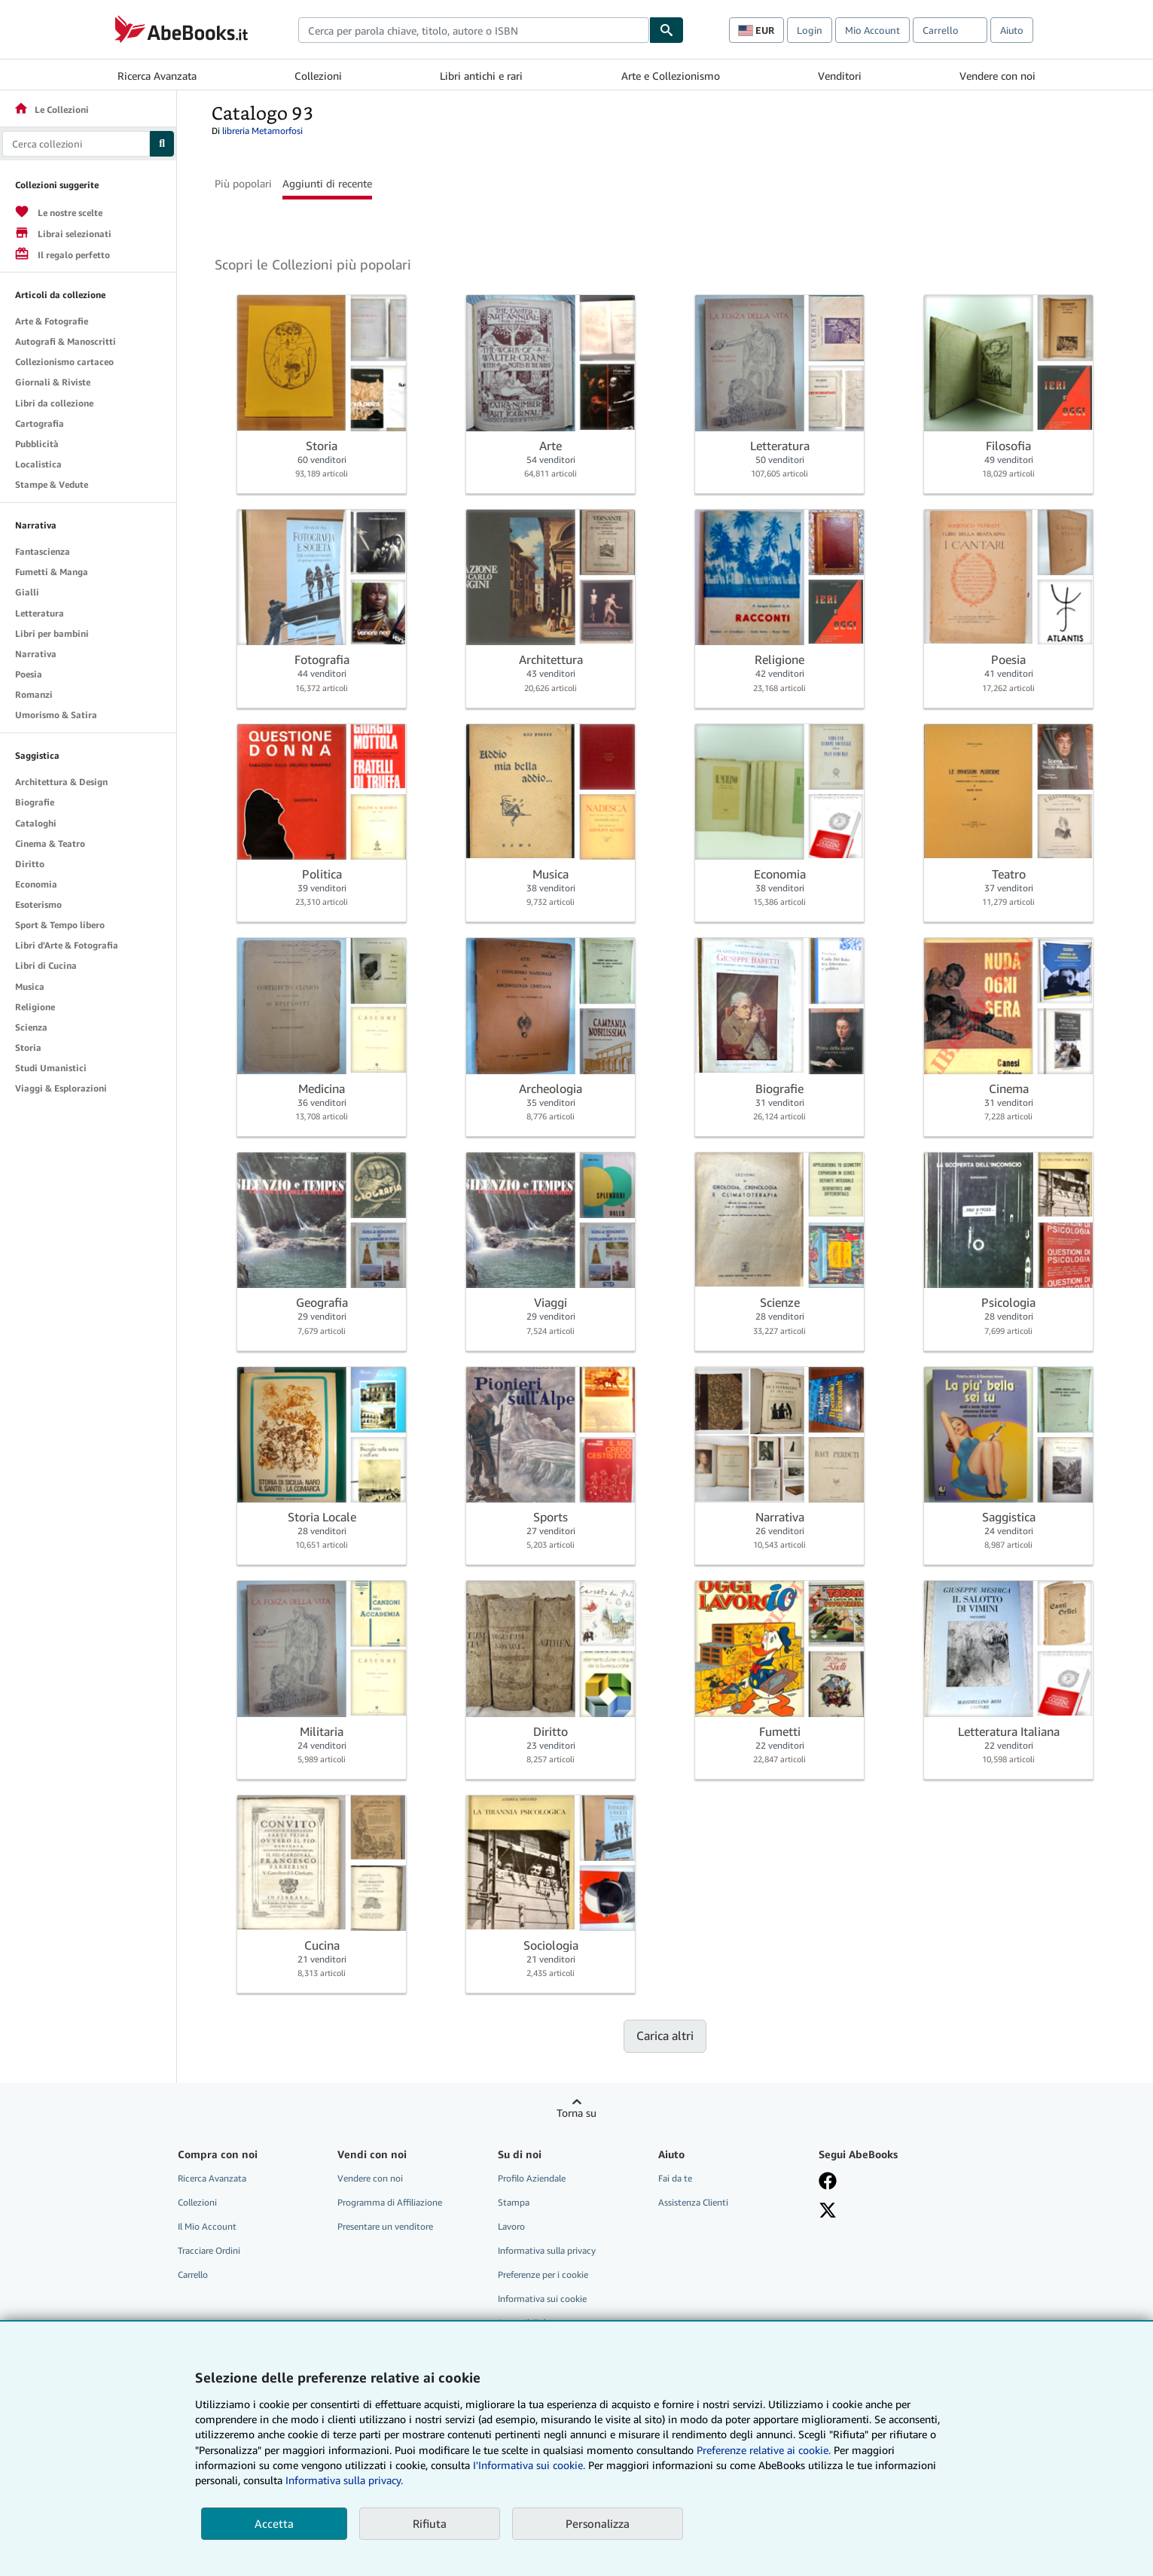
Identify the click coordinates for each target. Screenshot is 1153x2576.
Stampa (513, 2202)
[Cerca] (666, 30)
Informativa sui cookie (542, 2298)
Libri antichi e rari (481, 75)
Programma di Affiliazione (389, 2202)
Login (809, 30)
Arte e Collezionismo (670, 75)
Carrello (193, 2274)
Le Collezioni (51, 109)
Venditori (840, 75)
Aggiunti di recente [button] (327, 183)
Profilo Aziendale (532, 2178)
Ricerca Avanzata (157, 75)
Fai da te (675, 2178)
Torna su (576, 2112)
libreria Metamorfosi (262, 130)
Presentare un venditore (385, 2226)
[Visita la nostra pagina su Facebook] (828, 2181)
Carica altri (665, 2035)
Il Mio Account (207, 2226)
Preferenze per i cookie (543, 2274)
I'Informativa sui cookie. (529, 2465)
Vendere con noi (997, 75)
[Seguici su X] (828, 2210)
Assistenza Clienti (693, 2202)
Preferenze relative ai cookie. (764, 2450)
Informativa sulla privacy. (344, 2480)
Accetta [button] (274, 2523)
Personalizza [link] (598, 2523)
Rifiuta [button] (430, 2523)
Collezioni (318, 75)
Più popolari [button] (243, 183)
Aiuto (1011, 30)
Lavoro (511, 2226)
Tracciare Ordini (209, 2250)
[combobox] (473, 30)
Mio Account (872, 30)
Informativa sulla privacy (547, 2250)
